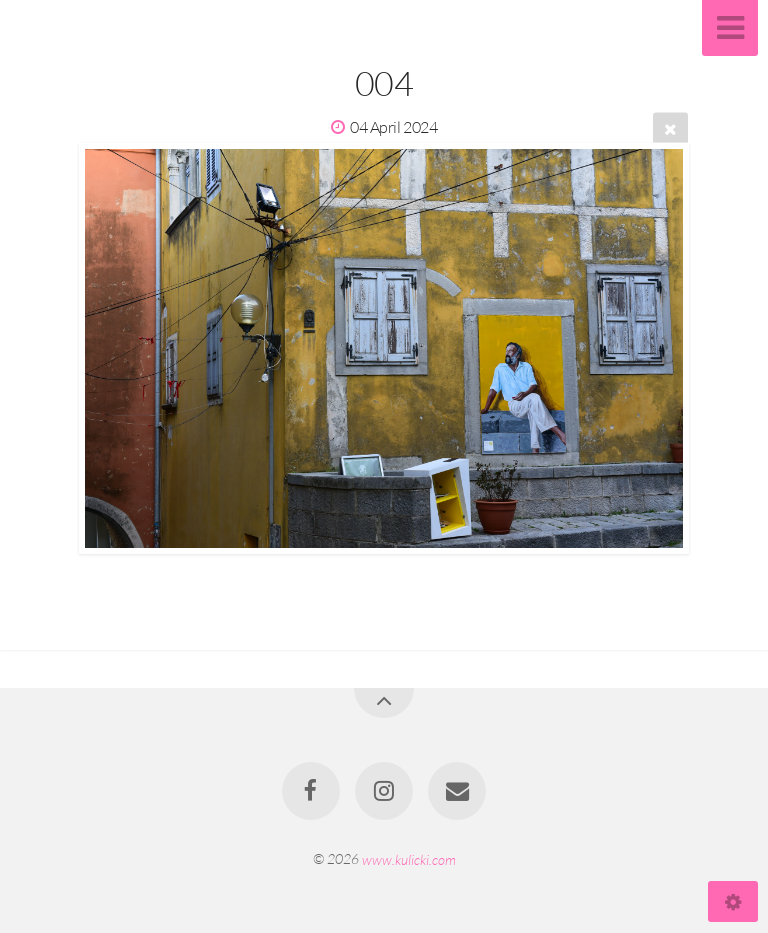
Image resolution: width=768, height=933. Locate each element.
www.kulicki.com (409, 858)
